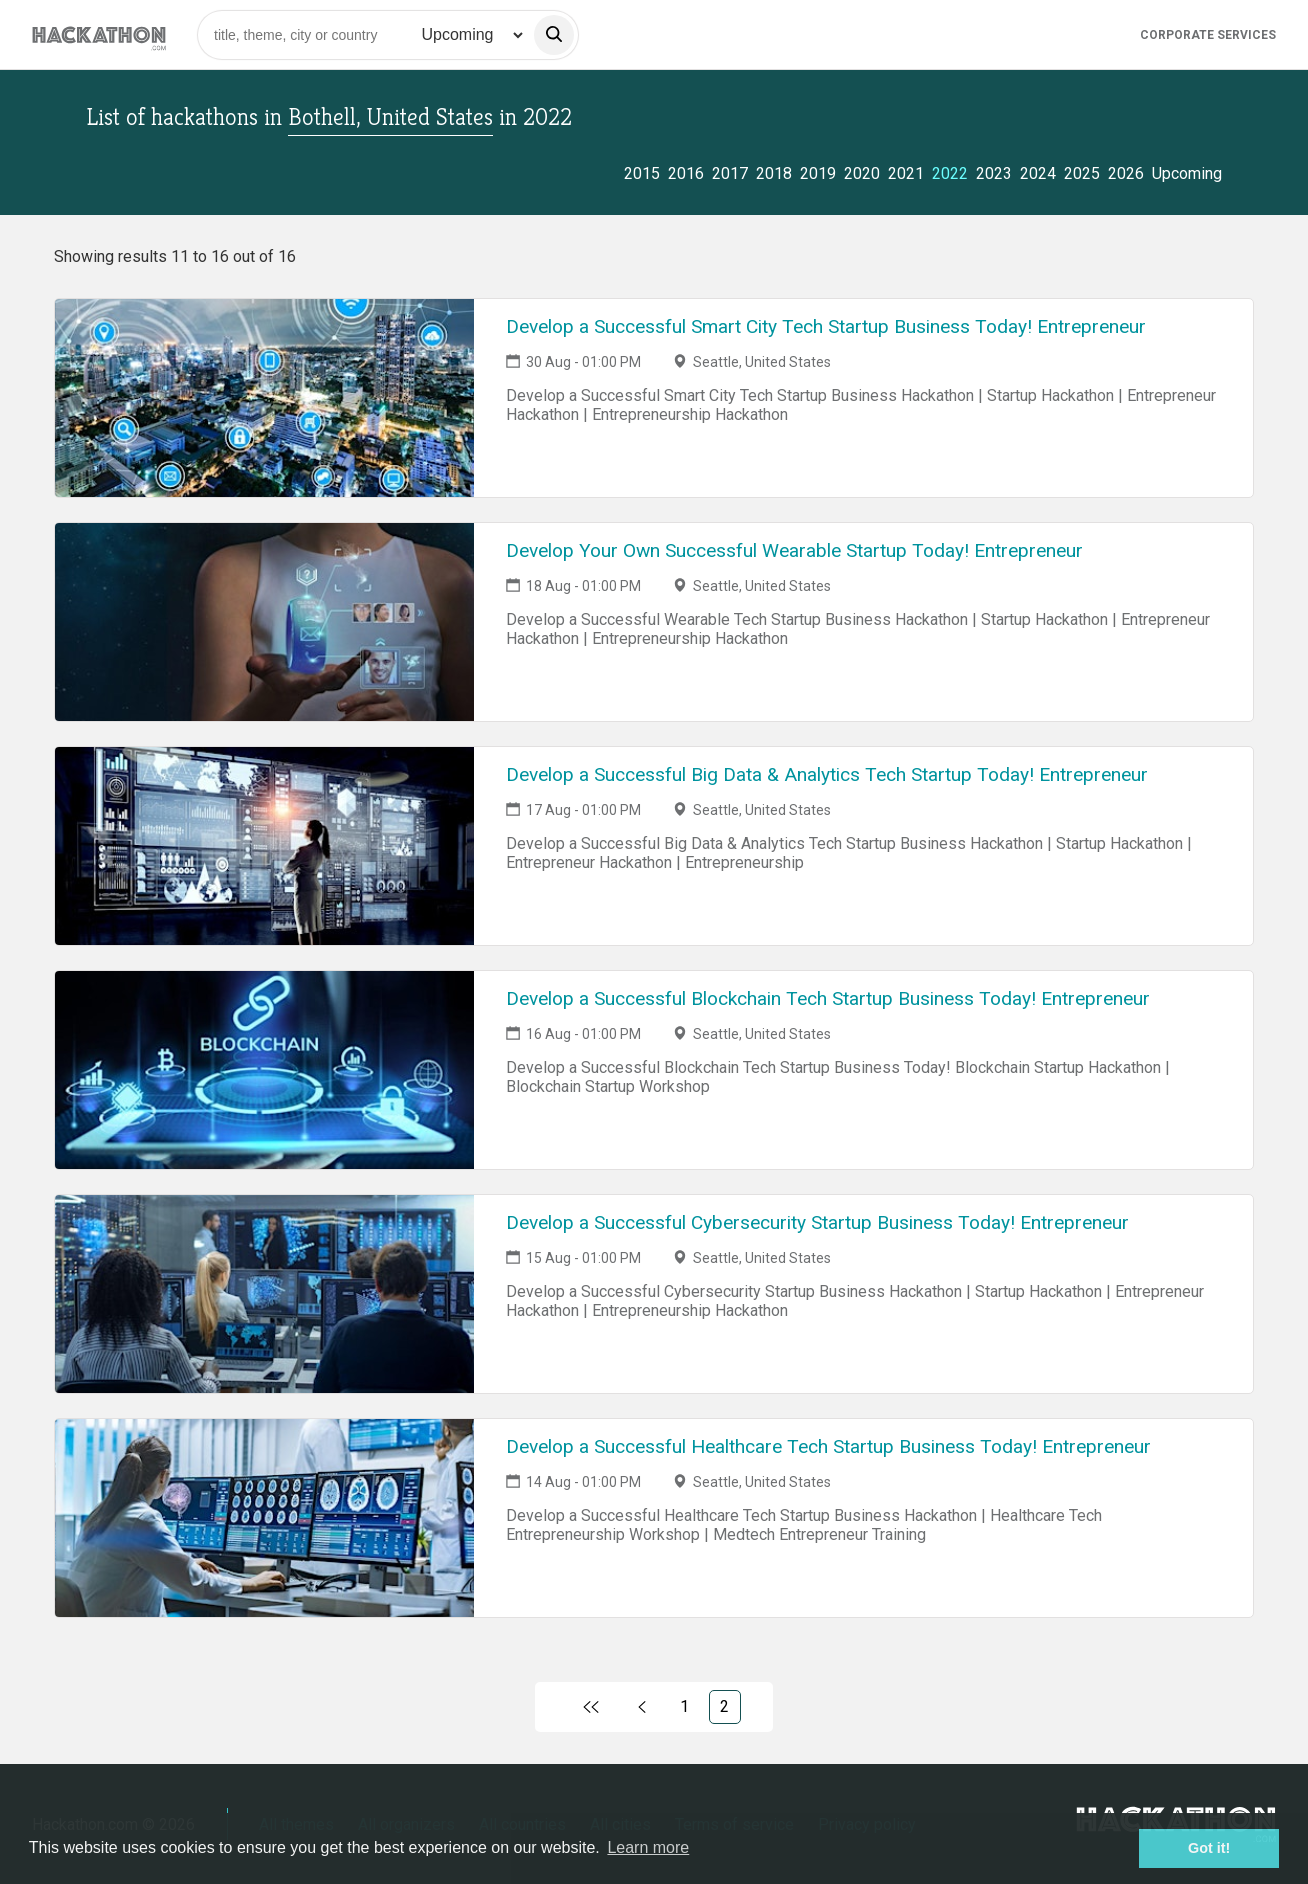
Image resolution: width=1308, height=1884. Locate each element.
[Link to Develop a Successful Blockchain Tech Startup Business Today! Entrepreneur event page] (264, 1070)
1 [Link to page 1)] (684, 1706)
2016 (686, 173)
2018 (774, 173)
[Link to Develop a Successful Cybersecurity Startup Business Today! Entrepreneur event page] (264, 1294)
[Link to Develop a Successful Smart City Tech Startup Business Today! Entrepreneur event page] (264, 398)
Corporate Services (1208, 35)
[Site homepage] (99, 34)
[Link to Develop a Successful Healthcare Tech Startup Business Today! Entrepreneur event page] (264, 1518)
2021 (906, 173)
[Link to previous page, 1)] (641, 1707)
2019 (818, 173)
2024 (1038, 173)
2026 (1126, 173)
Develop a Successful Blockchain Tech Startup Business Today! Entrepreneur (828, 998)
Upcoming (1187, 173)
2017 (730, 173)
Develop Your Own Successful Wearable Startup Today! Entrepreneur (794, 550)
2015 (642, 173)
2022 (950, 173)
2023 (994, 173)
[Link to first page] (590, 1707)
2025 (1082, 173)
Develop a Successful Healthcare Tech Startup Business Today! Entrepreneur (828, 1446)
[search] (554, 35)
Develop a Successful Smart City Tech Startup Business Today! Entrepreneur (826, 326)
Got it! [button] (1209, 1848)
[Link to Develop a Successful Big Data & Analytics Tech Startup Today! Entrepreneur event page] (264, 846)
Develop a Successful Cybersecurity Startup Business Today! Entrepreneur (817, 1222)
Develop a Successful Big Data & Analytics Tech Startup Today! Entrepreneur (827, 774)
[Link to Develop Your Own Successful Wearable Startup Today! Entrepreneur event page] (264, 622)
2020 (862, 173)
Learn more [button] (648, 1847)
